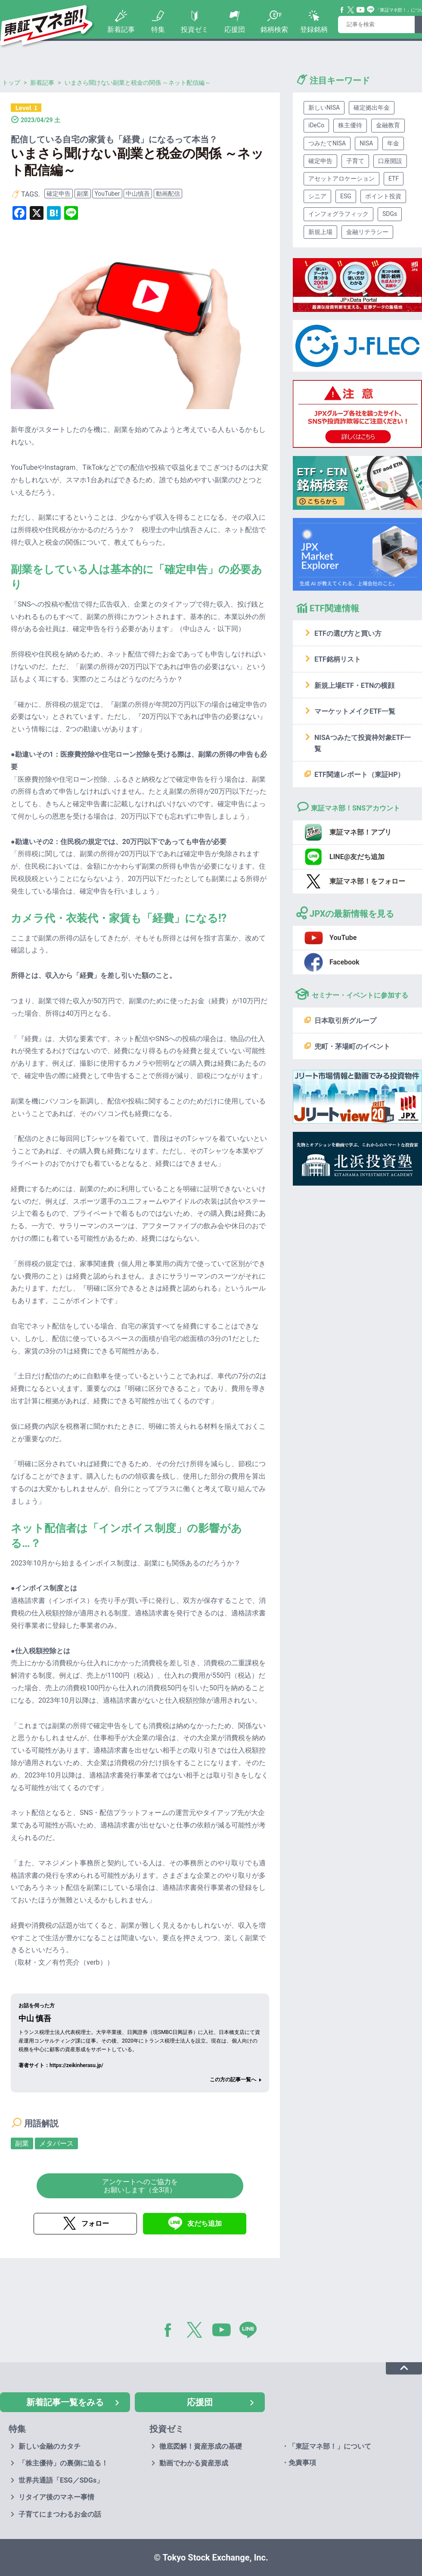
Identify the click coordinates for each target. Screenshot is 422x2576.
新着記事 (121, 29)
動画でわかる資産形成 (193, 2463)
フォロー (95, 2223)
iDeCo (316, 125)
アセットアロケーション (341, 178)
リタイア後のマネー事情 (56, 2497)
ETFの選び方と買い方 (348, 633)
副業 (83, 193)
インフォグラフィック (338, 213)
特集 (158, 29)
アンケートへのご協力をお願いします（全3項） (140, 2186)
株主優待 (350, 125)
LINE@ (251, 2331)
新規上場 (320, 231)
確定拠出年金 (372, 107)
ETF (393, 178)
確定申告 (59, 193)
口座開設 (390, 160)
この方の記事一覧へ (233, 2080)
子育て (355, 160)
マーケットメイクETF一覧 (354, 711)
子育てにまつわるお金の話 (60, 2514)
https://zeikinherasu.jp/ (76, 2065)
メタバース (56, 2143)
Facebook (342, 10)
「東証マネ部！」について (330, 2446)
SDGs (389, 213)
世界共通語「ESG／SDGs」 (61, 2480)
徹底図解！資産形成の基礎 (200, 2446)
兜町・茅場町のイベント (352, 1046)
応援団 (234, 29)
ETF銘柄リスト (337, 659)
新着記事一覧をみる (65, 2402)
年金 (393, 143)
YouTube (361, 10)
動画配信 (168, 193)
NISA (366, 143)
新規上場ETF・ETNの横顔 (354, 685)
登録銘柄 (314, 29)
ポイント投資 (383, 196)
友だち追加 (204, 2223)
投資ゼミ (194, 29)
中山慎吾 (138, 193)
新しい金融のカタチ (50, 2446)
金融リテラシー (367, 231)
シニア (317, 196)
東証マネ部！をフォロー (367, 881)
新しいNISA (324, 107)
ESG (345, 196)
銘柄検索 (274, 29)
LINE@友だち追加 (357, 857)
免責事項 (302, 2463)
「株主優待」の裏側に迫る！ (63, 2463)
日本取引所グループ (345, 1021)
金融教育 (388, 125)
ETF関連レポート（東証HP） (359, 774)
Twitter (351, 10)
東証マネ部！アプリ (360, 832)
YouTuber (107, 193)
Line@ (370, 10)
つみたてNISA (327, 143)
